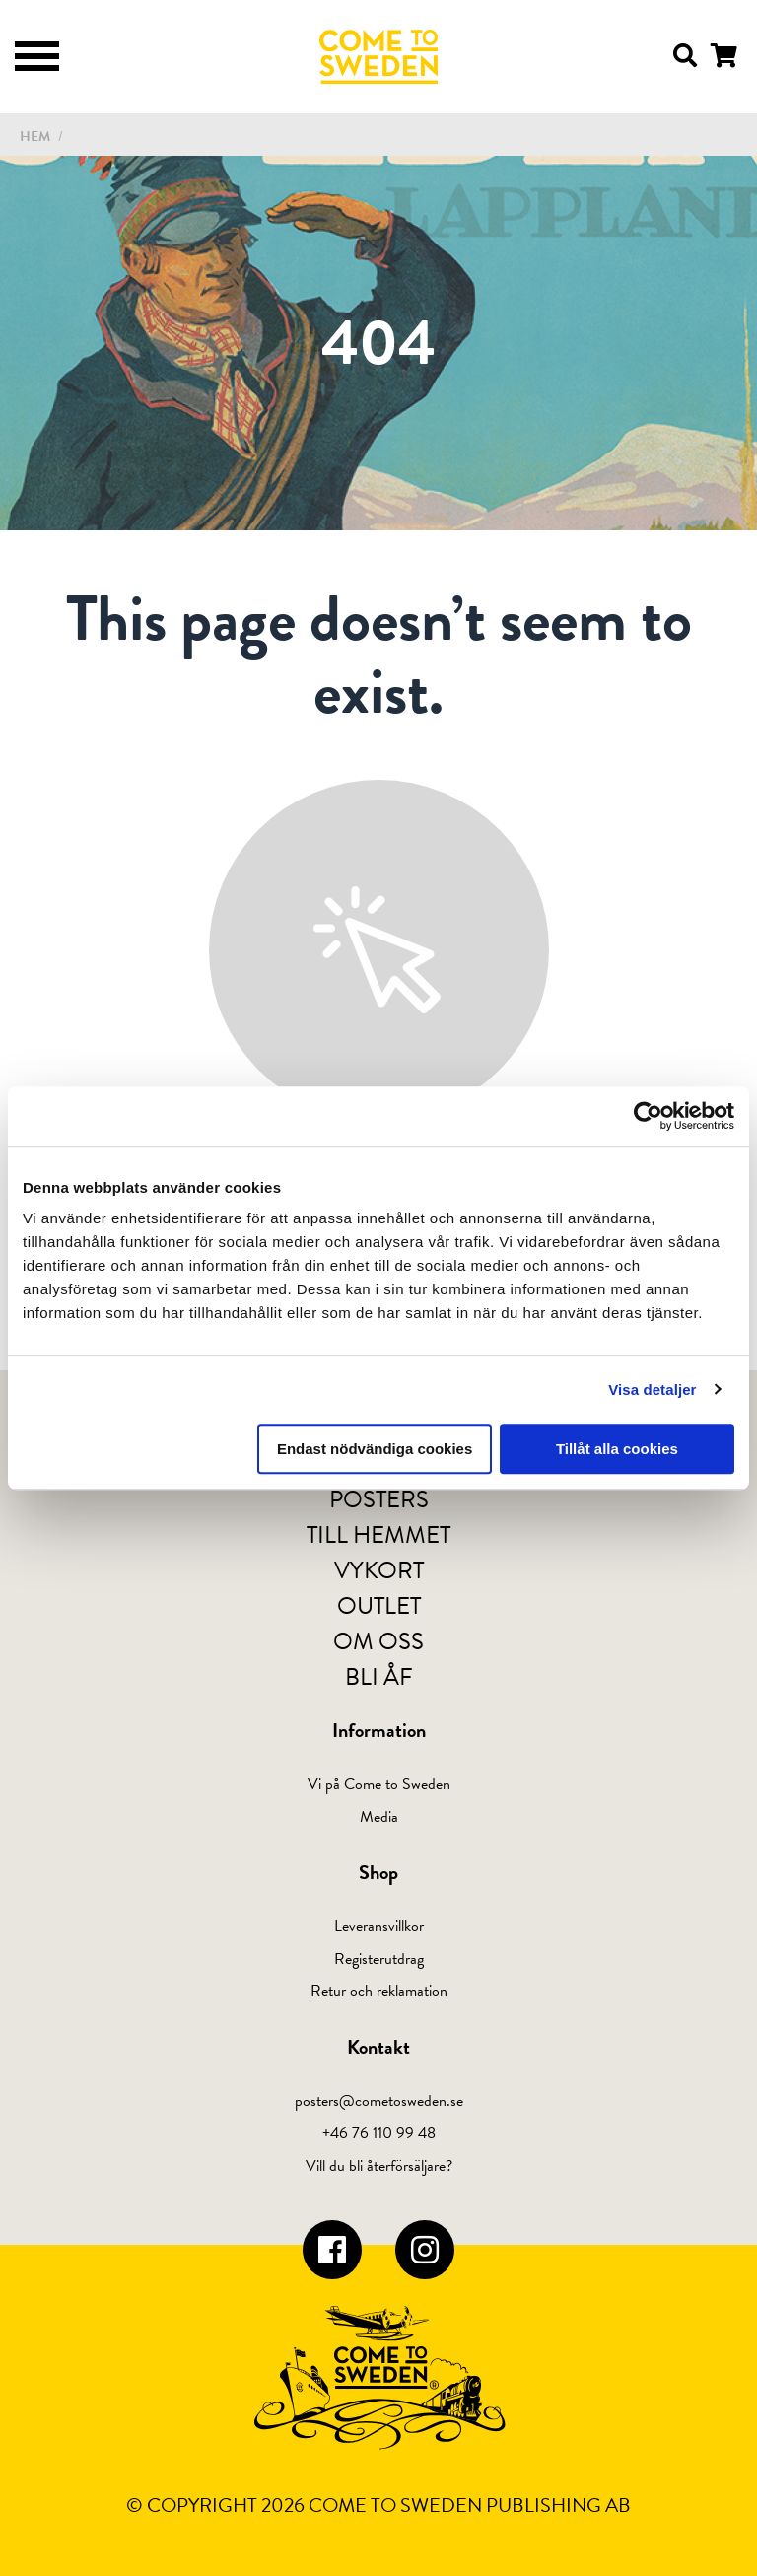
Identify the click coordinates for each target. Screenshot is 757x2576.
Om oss (378, 1641)
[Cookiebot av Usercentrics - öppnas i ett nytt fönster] (648, 1116)
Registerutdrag (379, 1959)
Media (379, 1817)
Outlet (379, 1606)
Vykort (379, 1570)
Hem (35, 136)
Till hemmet (378, 1535)
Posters (379, 1499)
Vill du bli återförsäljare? (379, 2166)
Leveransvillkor (379, 1926)
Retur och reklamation (378, 1991)
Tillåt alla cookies (617, 1448)
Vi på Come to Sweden (379, 1784)
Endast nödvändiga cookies (374, 1448)
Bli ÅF (379, 1677)
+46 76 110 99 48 (379, 2133)
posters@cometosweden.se (379, 2101)
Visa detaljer (652, 1389)
